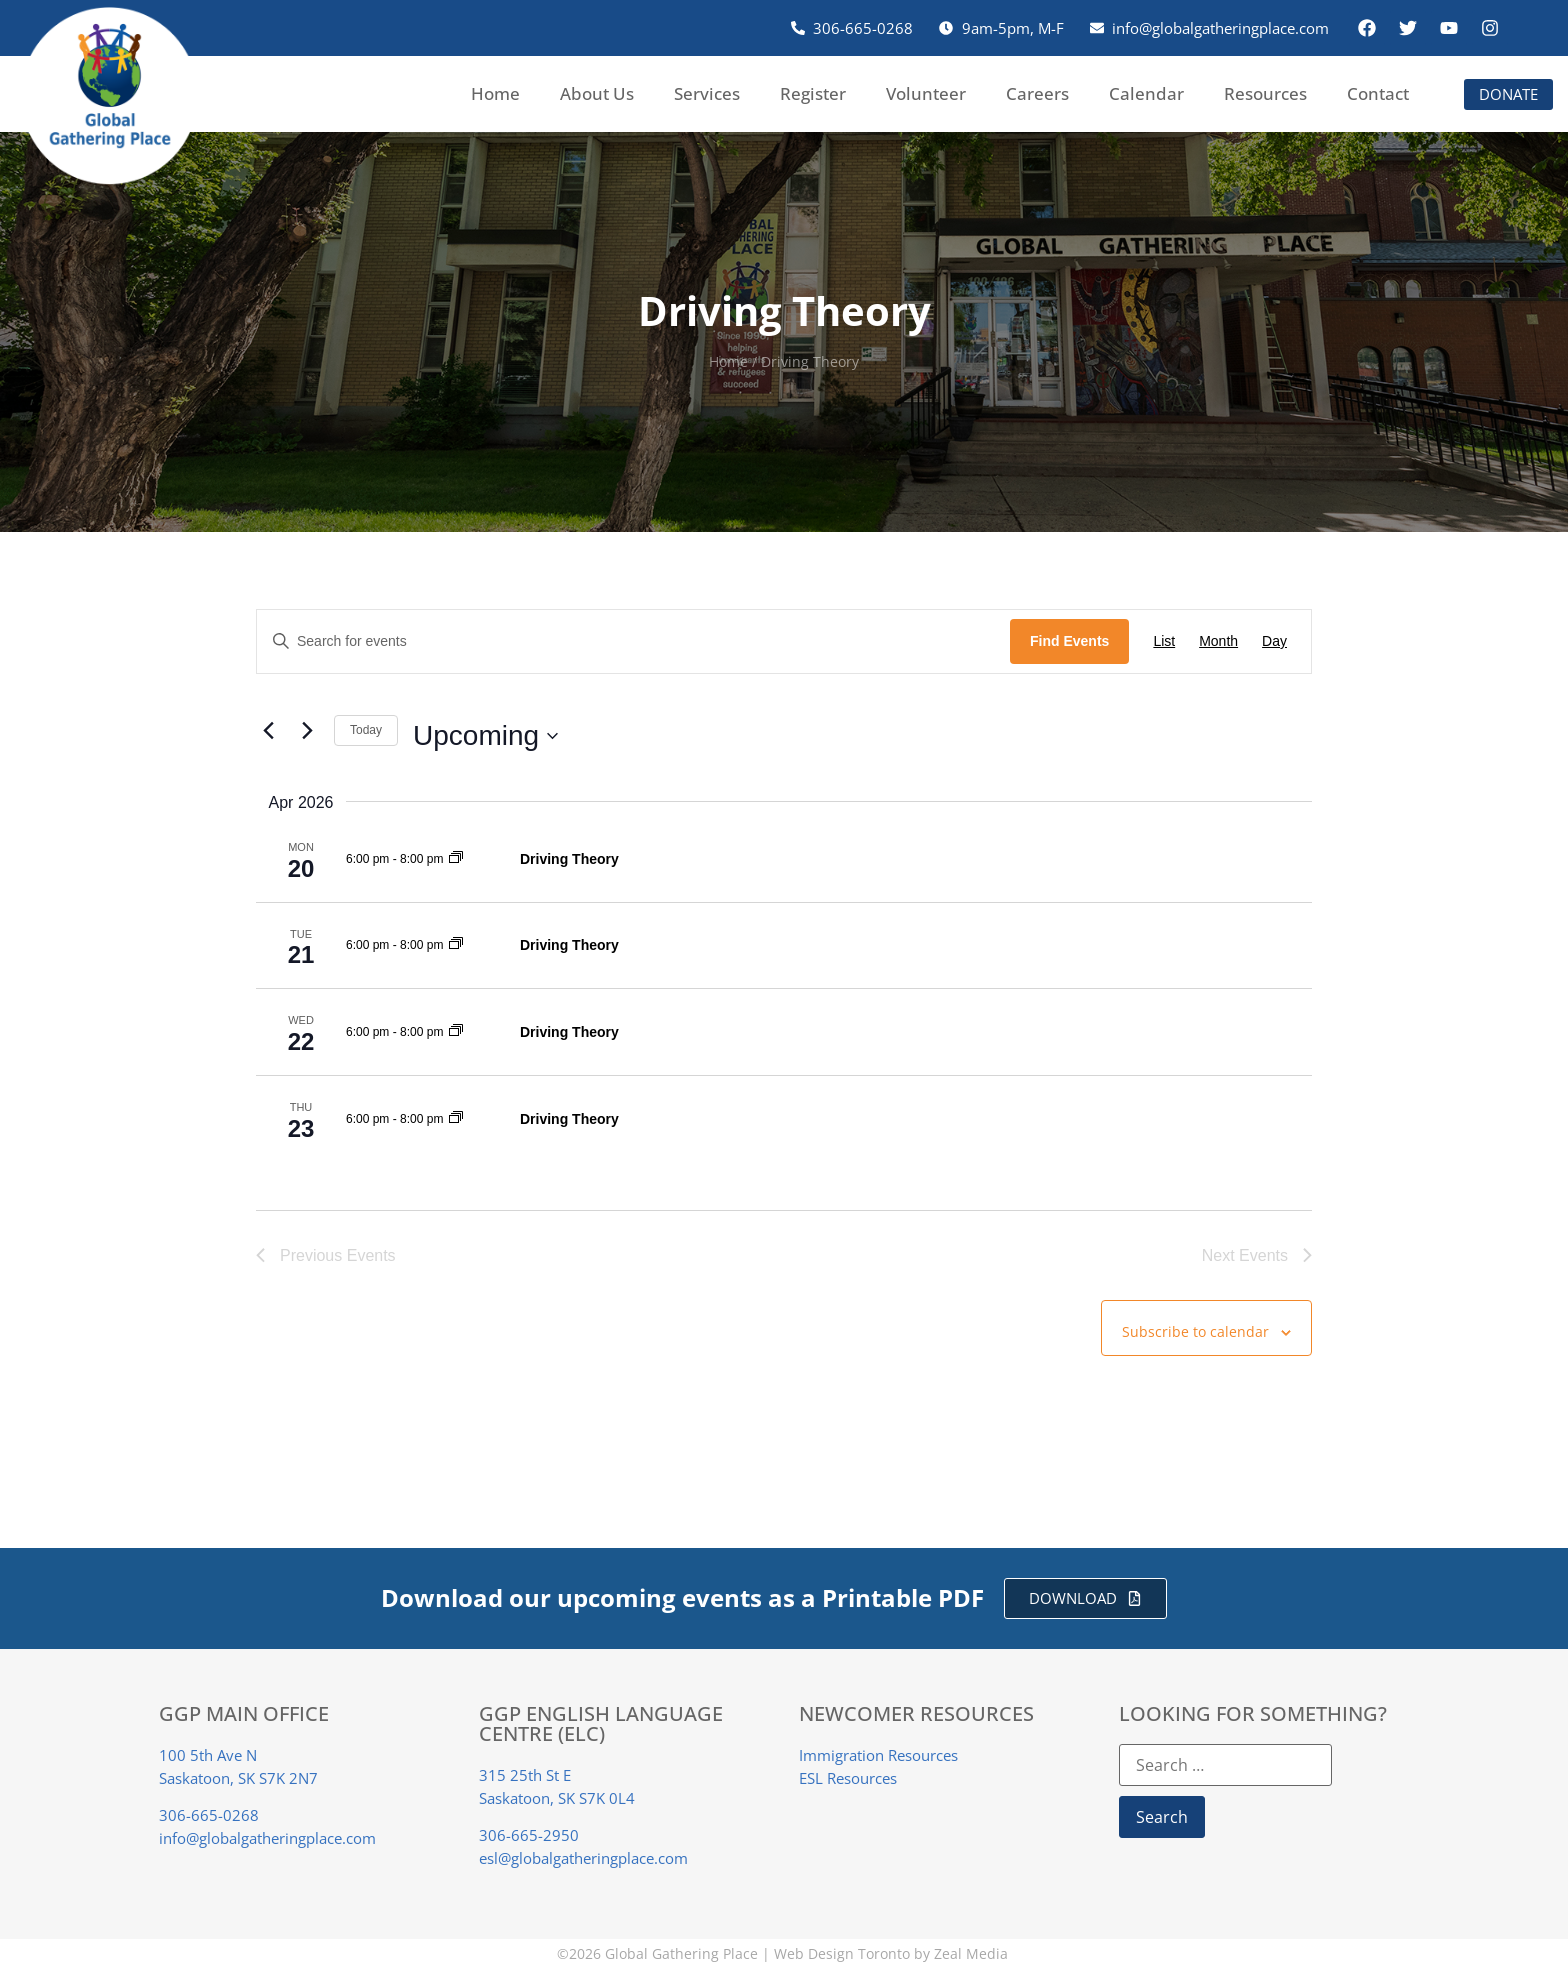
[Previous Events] (268, 731)
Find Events (1069, 641)
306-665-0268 (209, 1815)
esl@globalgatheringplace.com (583, 1858)
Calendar (1146, 93)
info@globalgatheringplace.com (267, 1838)
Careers (1037, 93)
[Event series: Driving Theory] (456, 859)
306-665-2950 (529, 1835)
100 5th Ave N (208, 1755)
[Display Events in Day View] (1274, 641)
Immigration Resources (878, 1755)
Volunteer (926, 93)
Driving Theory (569, 859)
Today (366, 730)
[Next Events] (307, 731)
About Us (597, 93)
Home (495, 93)
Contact (1378, 93)
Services (707, 93)
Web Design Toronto (842, 1954)
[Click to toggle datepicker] (485, 736)
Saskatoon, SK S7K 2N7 (238, 1778)
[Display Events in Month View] (1218, 641)
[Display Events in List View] (1164, 641)
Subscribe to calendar (1195, 1332)
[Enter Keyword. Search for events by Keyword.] (633, 641)
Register (813, 93)
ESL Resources (848, 1778)
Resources (1265, 93)
